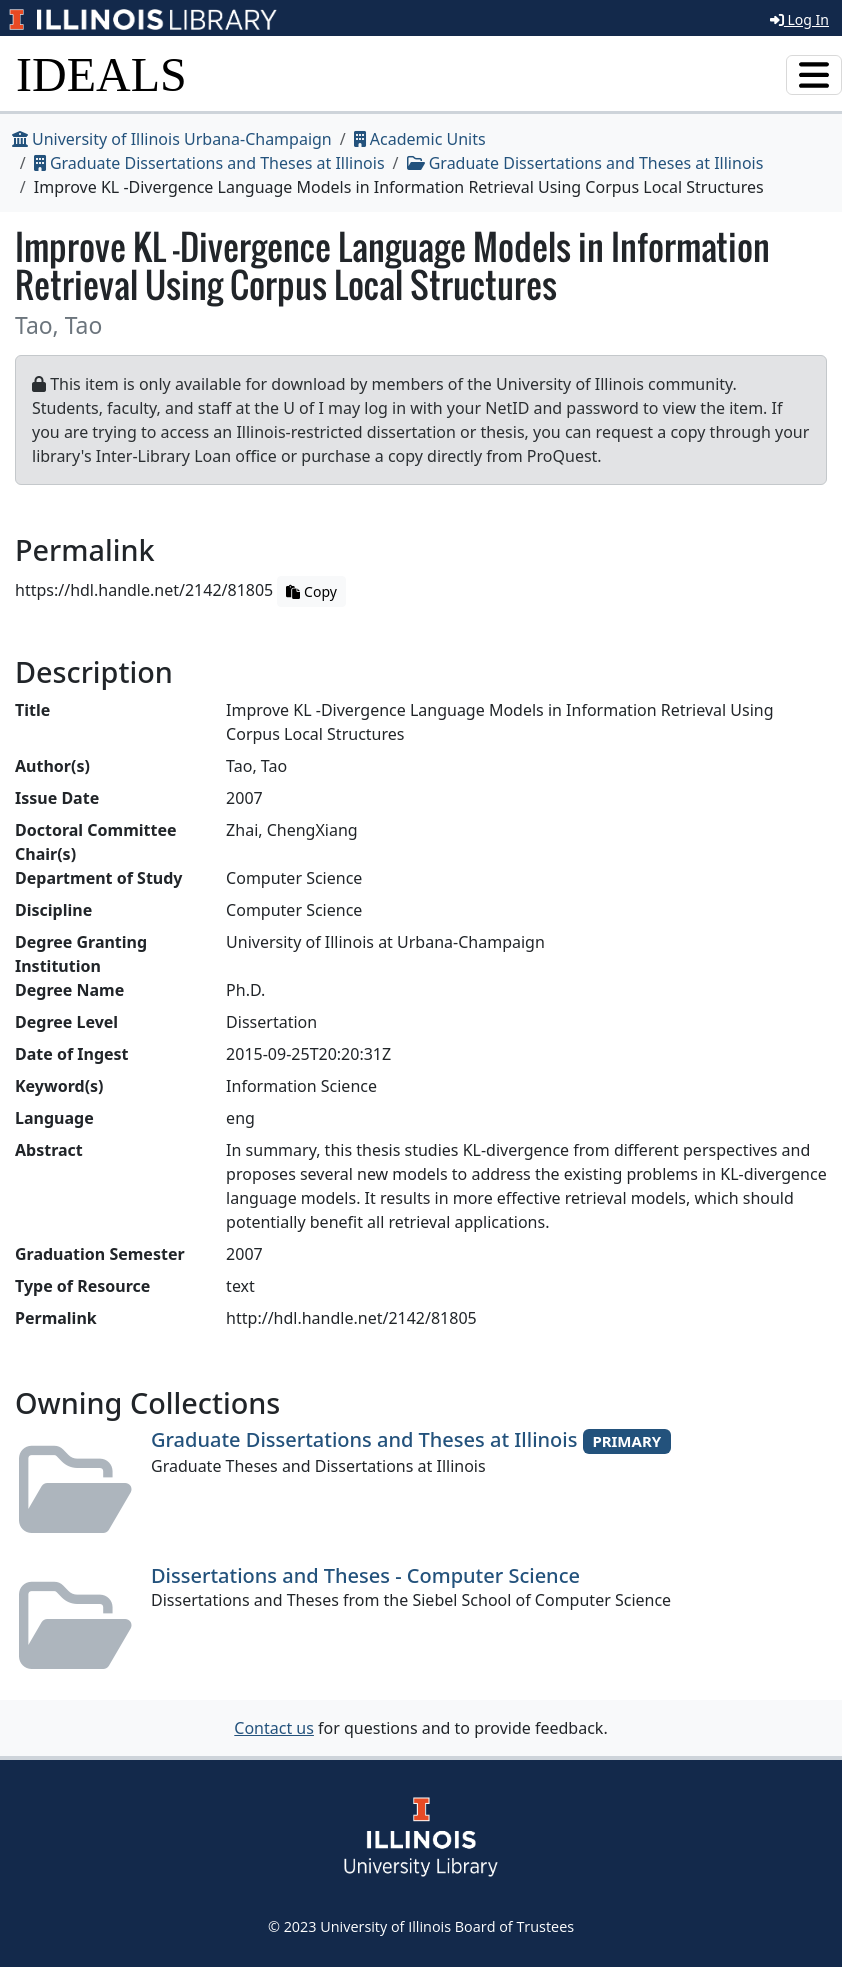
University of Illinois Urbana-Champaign (172, 139)
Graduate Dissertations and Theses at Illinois (209, 163)
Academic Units (420, 139)
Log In (799, 19)
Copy (311, 591)
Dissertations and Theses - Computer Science (365, 1575)
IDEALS (101, 74)
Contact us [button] (274, 1728)
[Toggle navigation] (814, 75)
